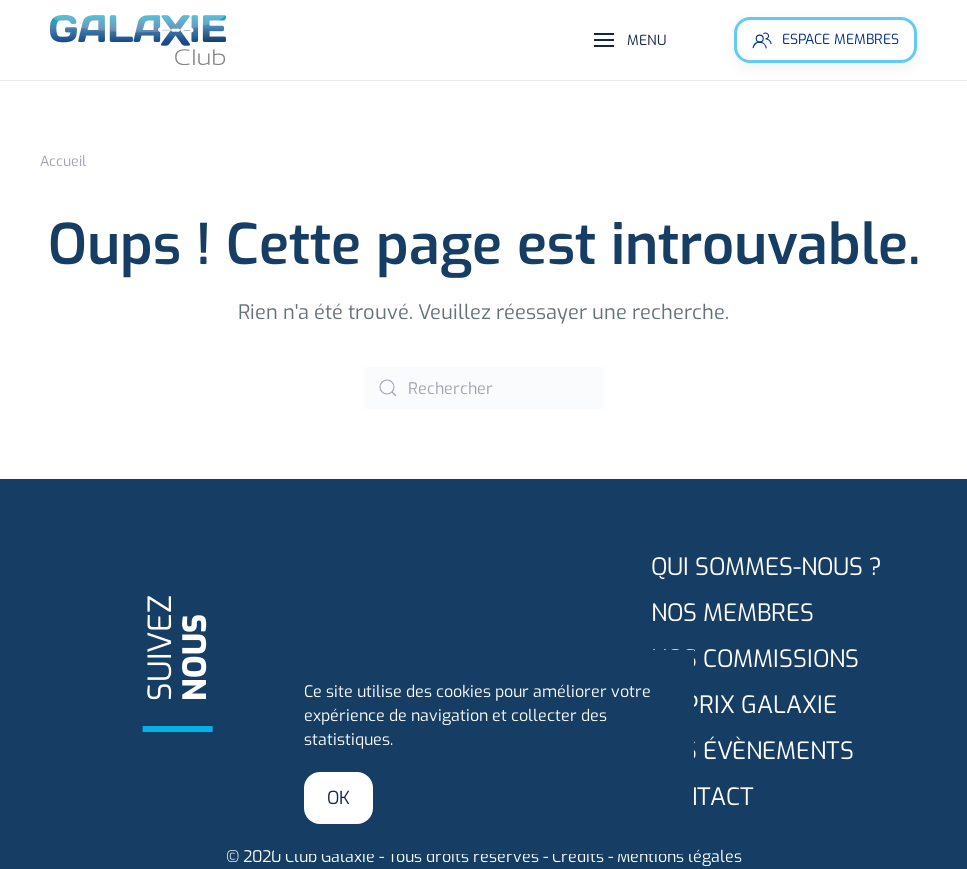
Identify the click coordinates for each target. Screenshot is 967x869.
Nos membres (732, 613)
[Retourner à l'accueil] (140, 40)
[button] (630, 40)
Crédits (578, 856)
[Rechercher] (484, 388)
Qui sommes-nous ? (766, 567)
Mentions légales (679, 856)
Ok (338, 798)
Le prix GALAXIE (744, 705)
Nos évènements (752, 751)
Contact (702, 797)
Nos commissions (755, 659)
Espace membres (825, 40)
